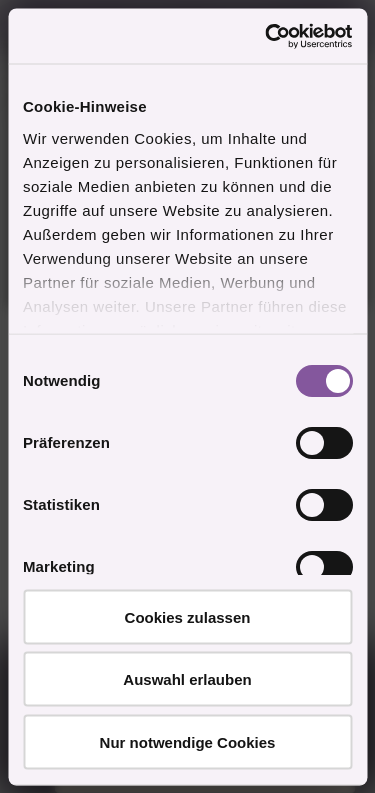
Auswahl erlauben (187, 679)
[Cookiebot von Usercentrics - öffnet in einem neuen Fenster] (267, 36)
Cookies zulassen (188, 616)
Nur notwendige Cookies (188, 741)
